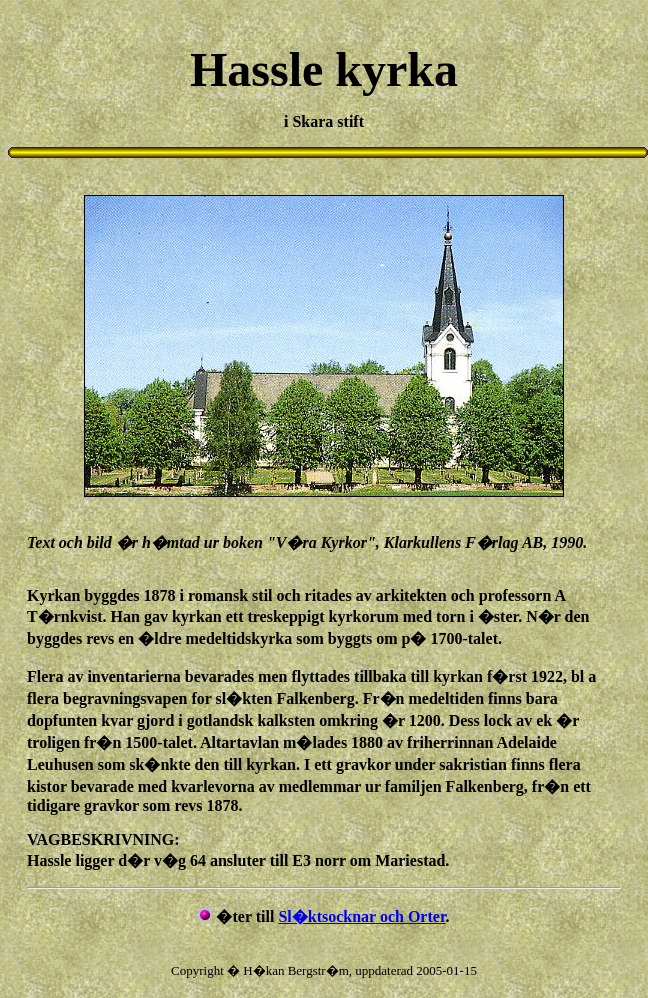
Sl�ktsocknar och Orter (361, 916)
